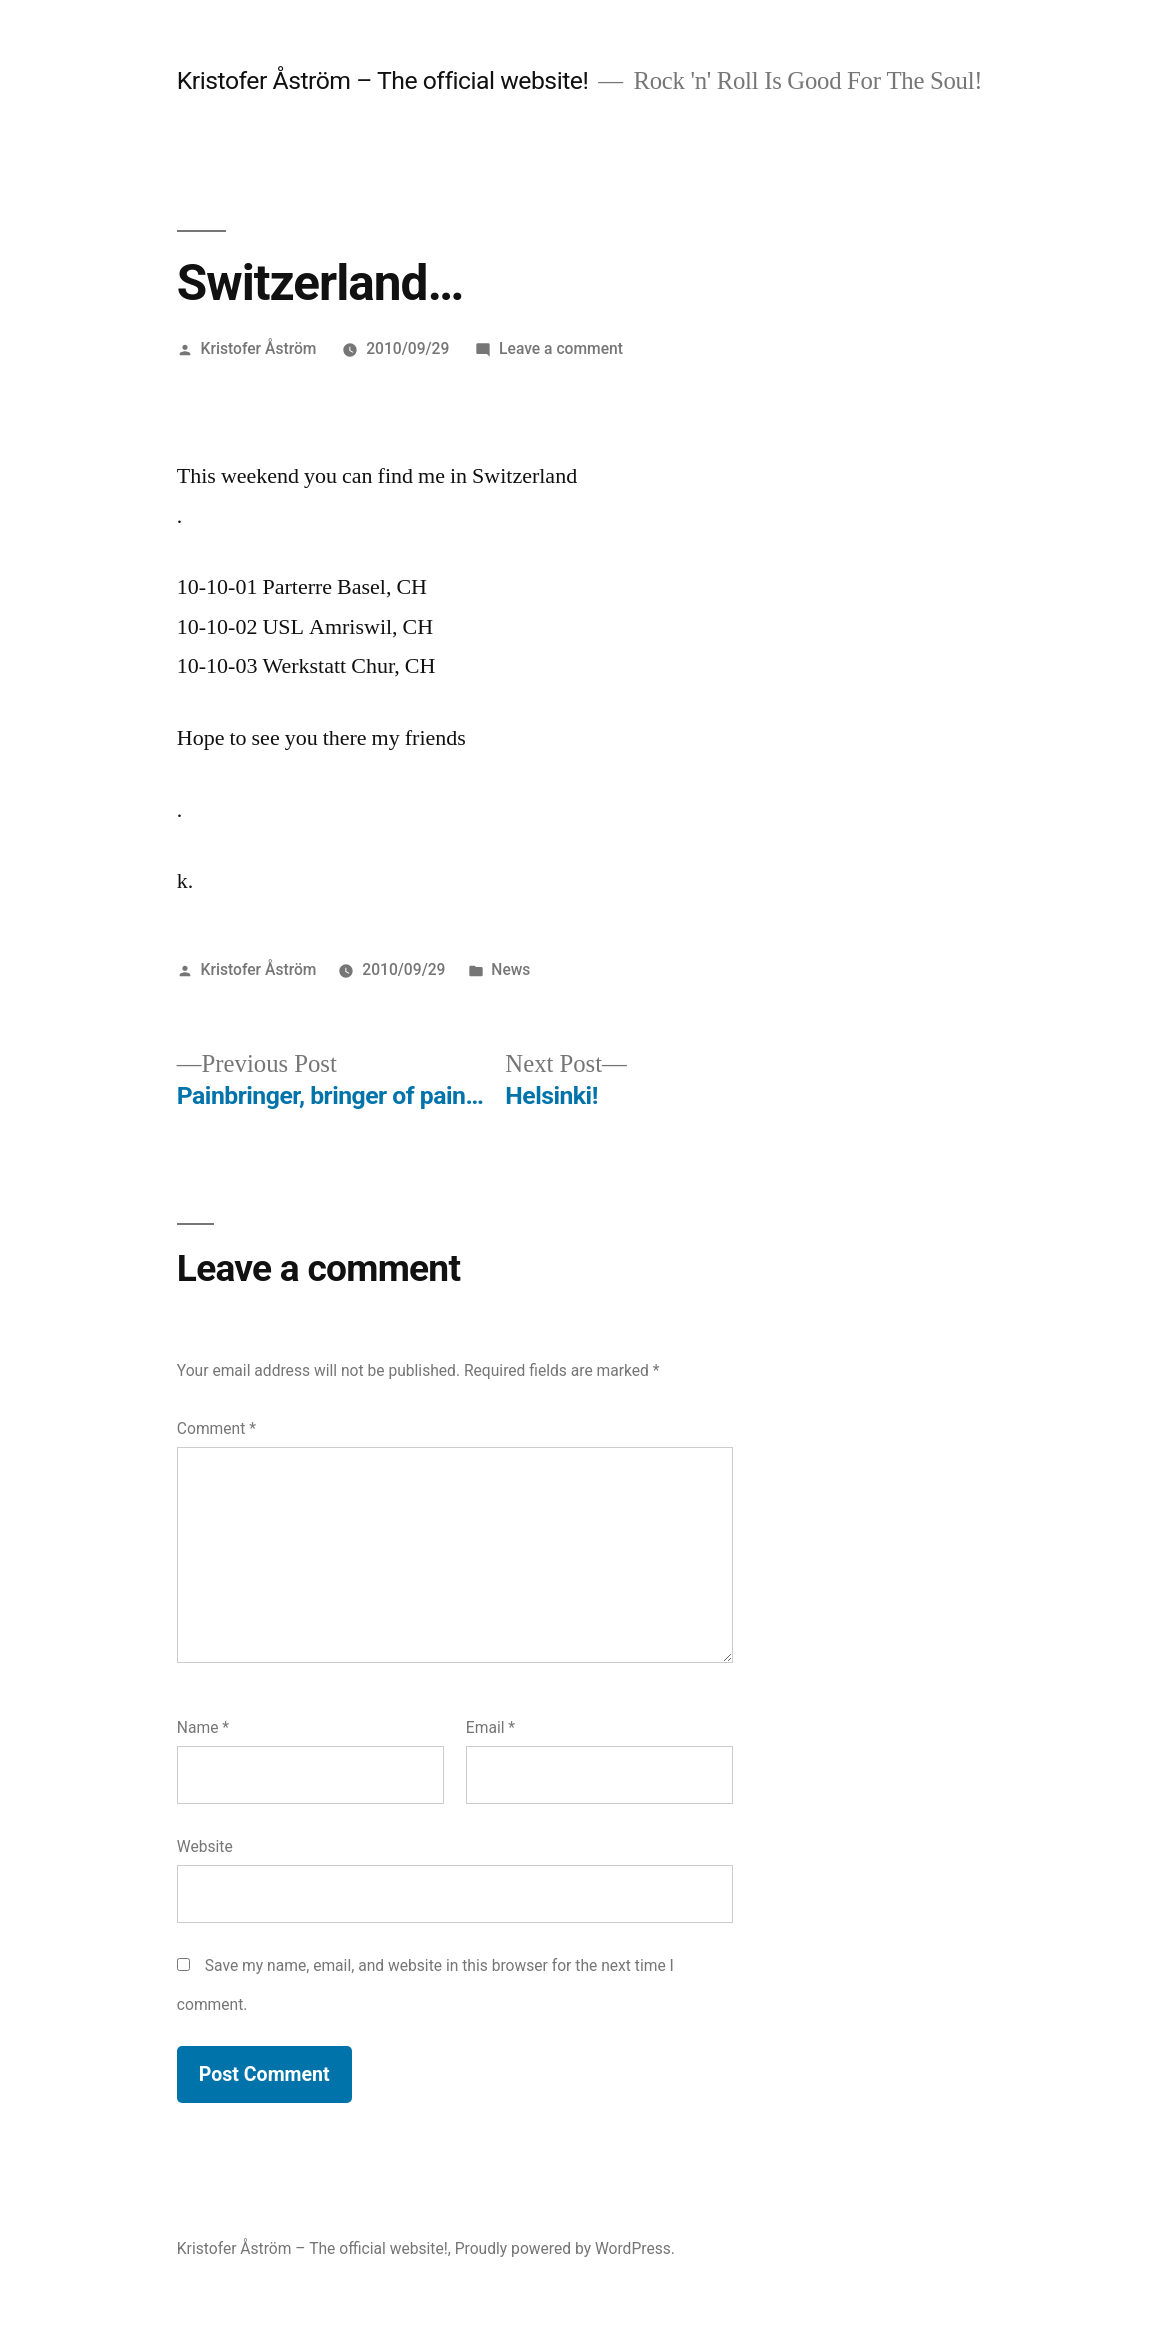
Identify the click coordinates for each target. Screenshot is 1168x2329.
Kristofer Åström (259, 348)
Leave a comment (561, 348)
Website (205, 1846)
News (510, 969)
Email (490, 1727)
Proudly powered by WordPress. (565, 2248)
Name (203, 1727)
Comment (216, 1428)
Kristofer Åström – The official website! (382, 80)
